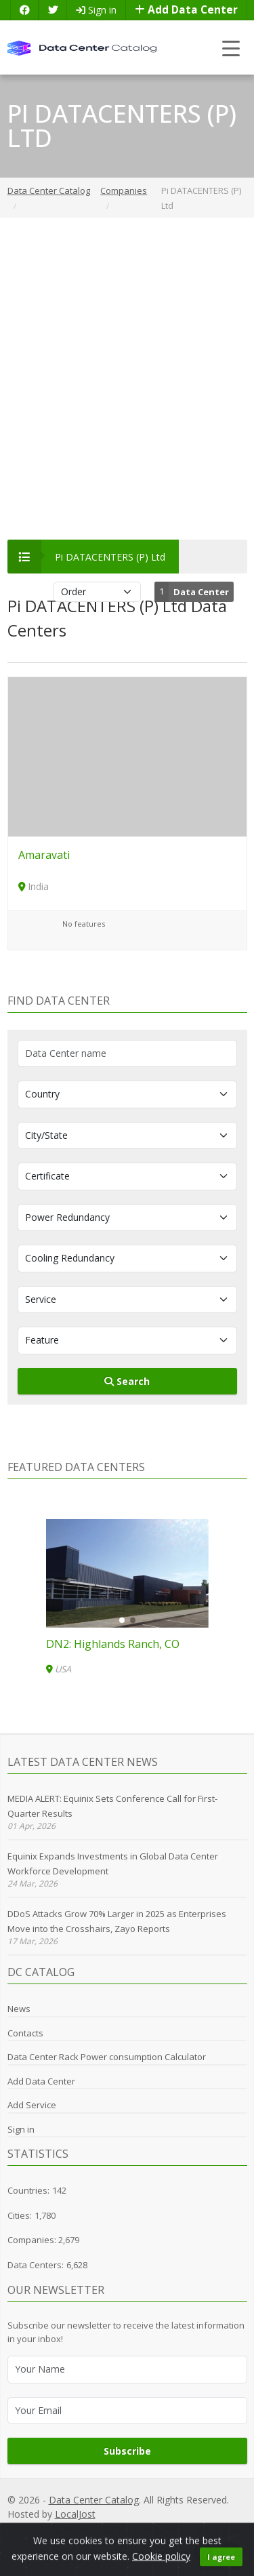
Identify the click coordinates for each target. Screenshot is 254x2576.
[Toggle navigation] (231, 48)
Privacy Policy (66, 2529)
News (18, 2009)
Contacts (25, 2033)
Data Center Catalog (94, 2499)
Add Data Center (186, 10)
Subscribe (127, 2450)
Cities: (19, 2215)
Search (127, 1381)
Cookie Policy (158, 2529)
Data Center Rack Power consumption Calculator (106, 2057)
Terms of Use (219, 2529)
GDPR (112, 2529)
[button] (122, 1620)
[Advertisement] (127, 378)
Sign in (96, 9)
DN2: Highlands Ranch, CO (112, 1643)
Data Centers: (35, 2265)
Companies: (32, 2240)
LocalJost (75, 2514)
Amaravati (44, 854)
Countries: (28, 2190)
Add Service (31, 2105)
